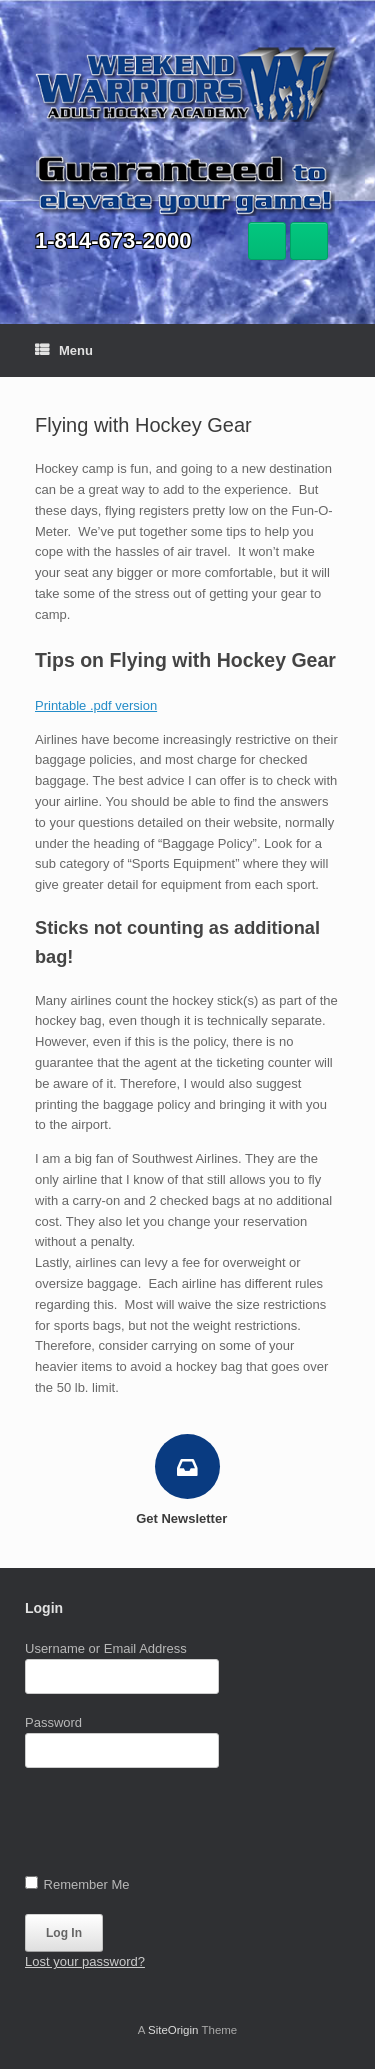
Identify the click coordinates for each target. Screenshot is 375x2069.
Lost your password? (85, 1961)
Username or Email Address (106, 1648)
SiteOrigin (173, 2030)
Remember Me (77, 1884)
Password (53, 1722)
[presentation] (177, 1826)
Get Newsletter (187, 1518)
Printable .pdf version (96, 705)
